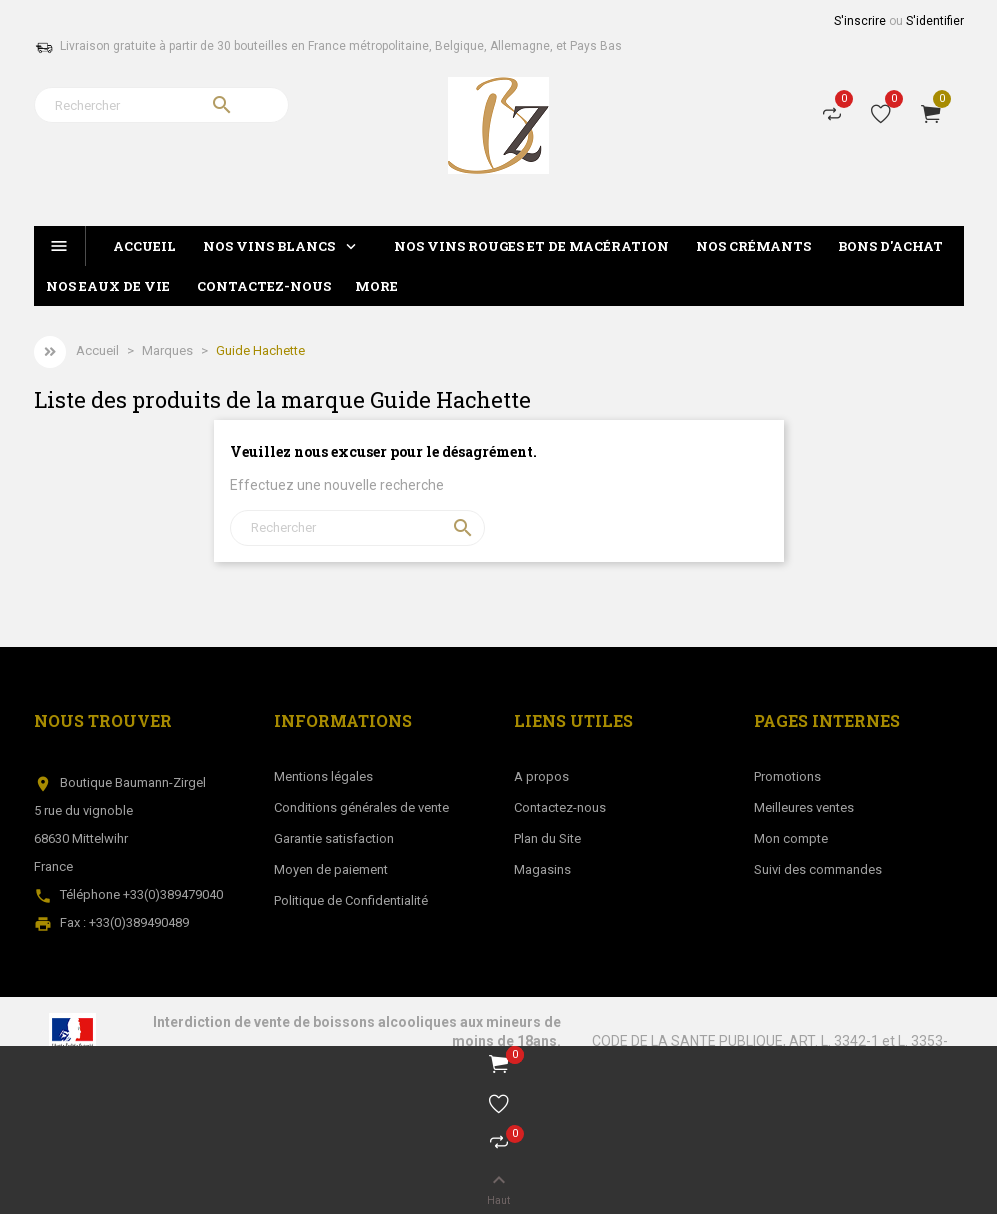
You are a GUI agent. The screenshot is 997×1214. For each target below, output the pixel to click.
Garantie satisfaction (334, 838)
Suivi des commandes (818, 869)
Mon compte (791, 838)
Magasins (542, 869)
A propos (541, 776)
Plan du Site (547, 838)
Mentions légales (323, 776)
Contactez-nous (560, 807)
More (376, 286)
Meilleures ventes (804, 807)
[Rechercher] (161, 105)
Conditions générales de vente (361, 807)
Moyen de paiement (331, 869)
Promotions (787, 776)
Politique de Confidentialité (351, 900)
